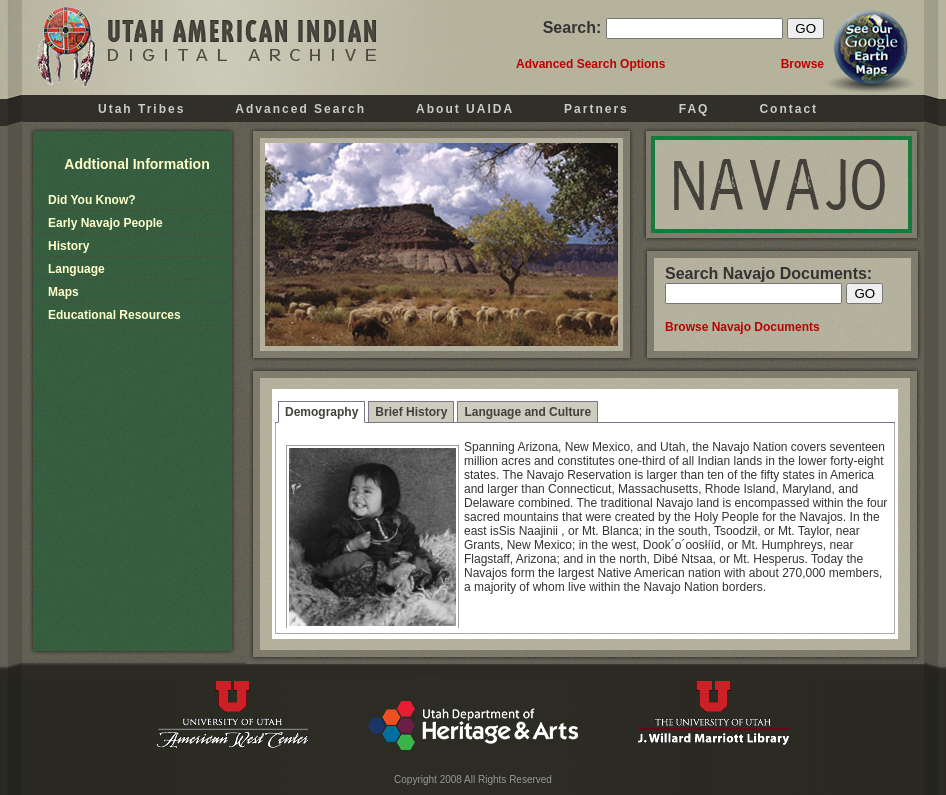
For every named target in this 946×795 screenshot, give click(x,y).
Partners (596, 109)
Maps (63, 292)
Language (76, 269)
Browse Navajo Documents (742, 327)
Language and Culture (527, 412)
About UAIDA (465, 109)
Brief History (411, 412)
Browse (802, 64)
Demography (321, 412)
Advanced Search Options (590, 64)
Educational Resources (114, 315)
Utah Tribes (141, 109)
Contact (788, 109)
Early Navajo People (105, 223)
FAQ (694, 109)
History (68, 246)
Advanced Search (300, 109)
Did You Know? (92, 200)
